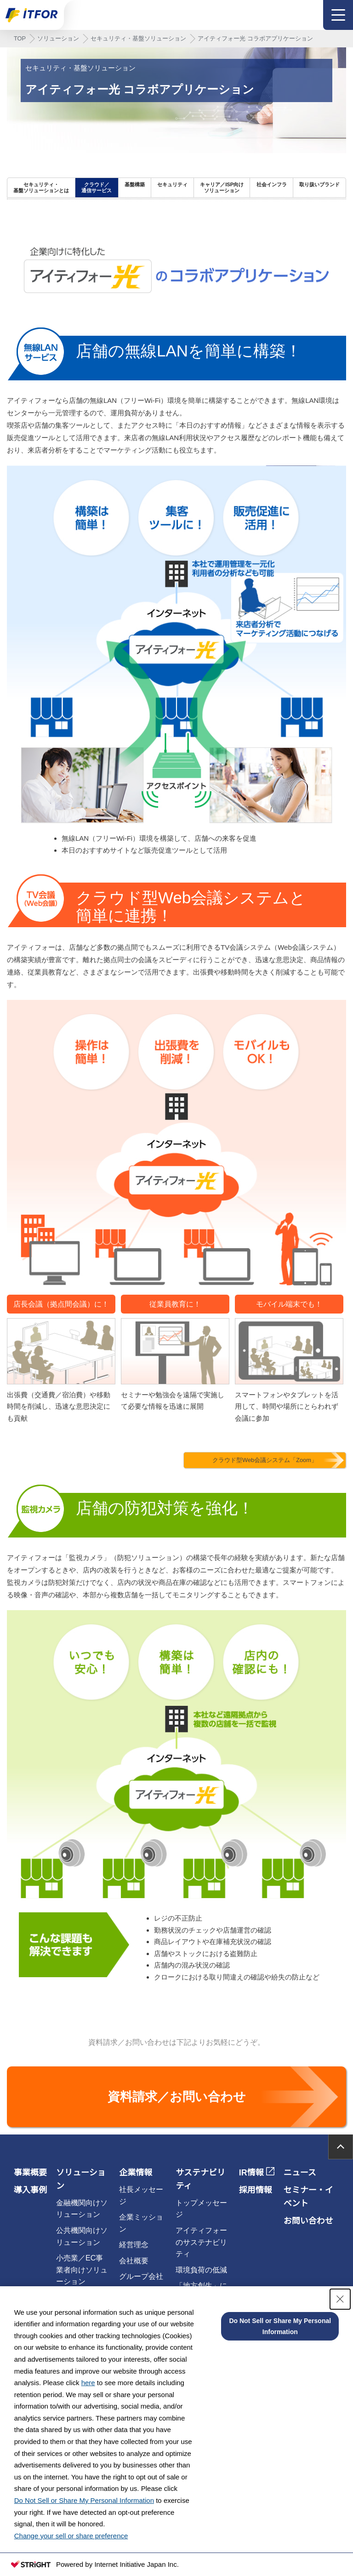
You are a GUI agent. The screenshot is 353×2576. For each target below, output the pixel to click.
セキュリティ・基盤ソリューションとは (41, 187)
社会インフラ (271, 184)
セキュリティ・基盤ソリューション (138, 38)
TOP (20, 38)
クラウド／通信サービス (96, 187)
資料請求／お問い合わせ (177, 2096)
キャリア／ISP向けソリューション (222, 187)
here (88, 2383)
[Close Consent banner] (340, 2299)
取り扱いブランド (319, 184)
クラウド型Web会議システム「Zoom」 (264, 1460)
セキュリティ (172, 184)
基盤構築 (135, 184)
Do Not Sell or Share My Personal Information (84, 2500)
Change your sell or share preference (71, 2536)
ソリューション (58, 38)
